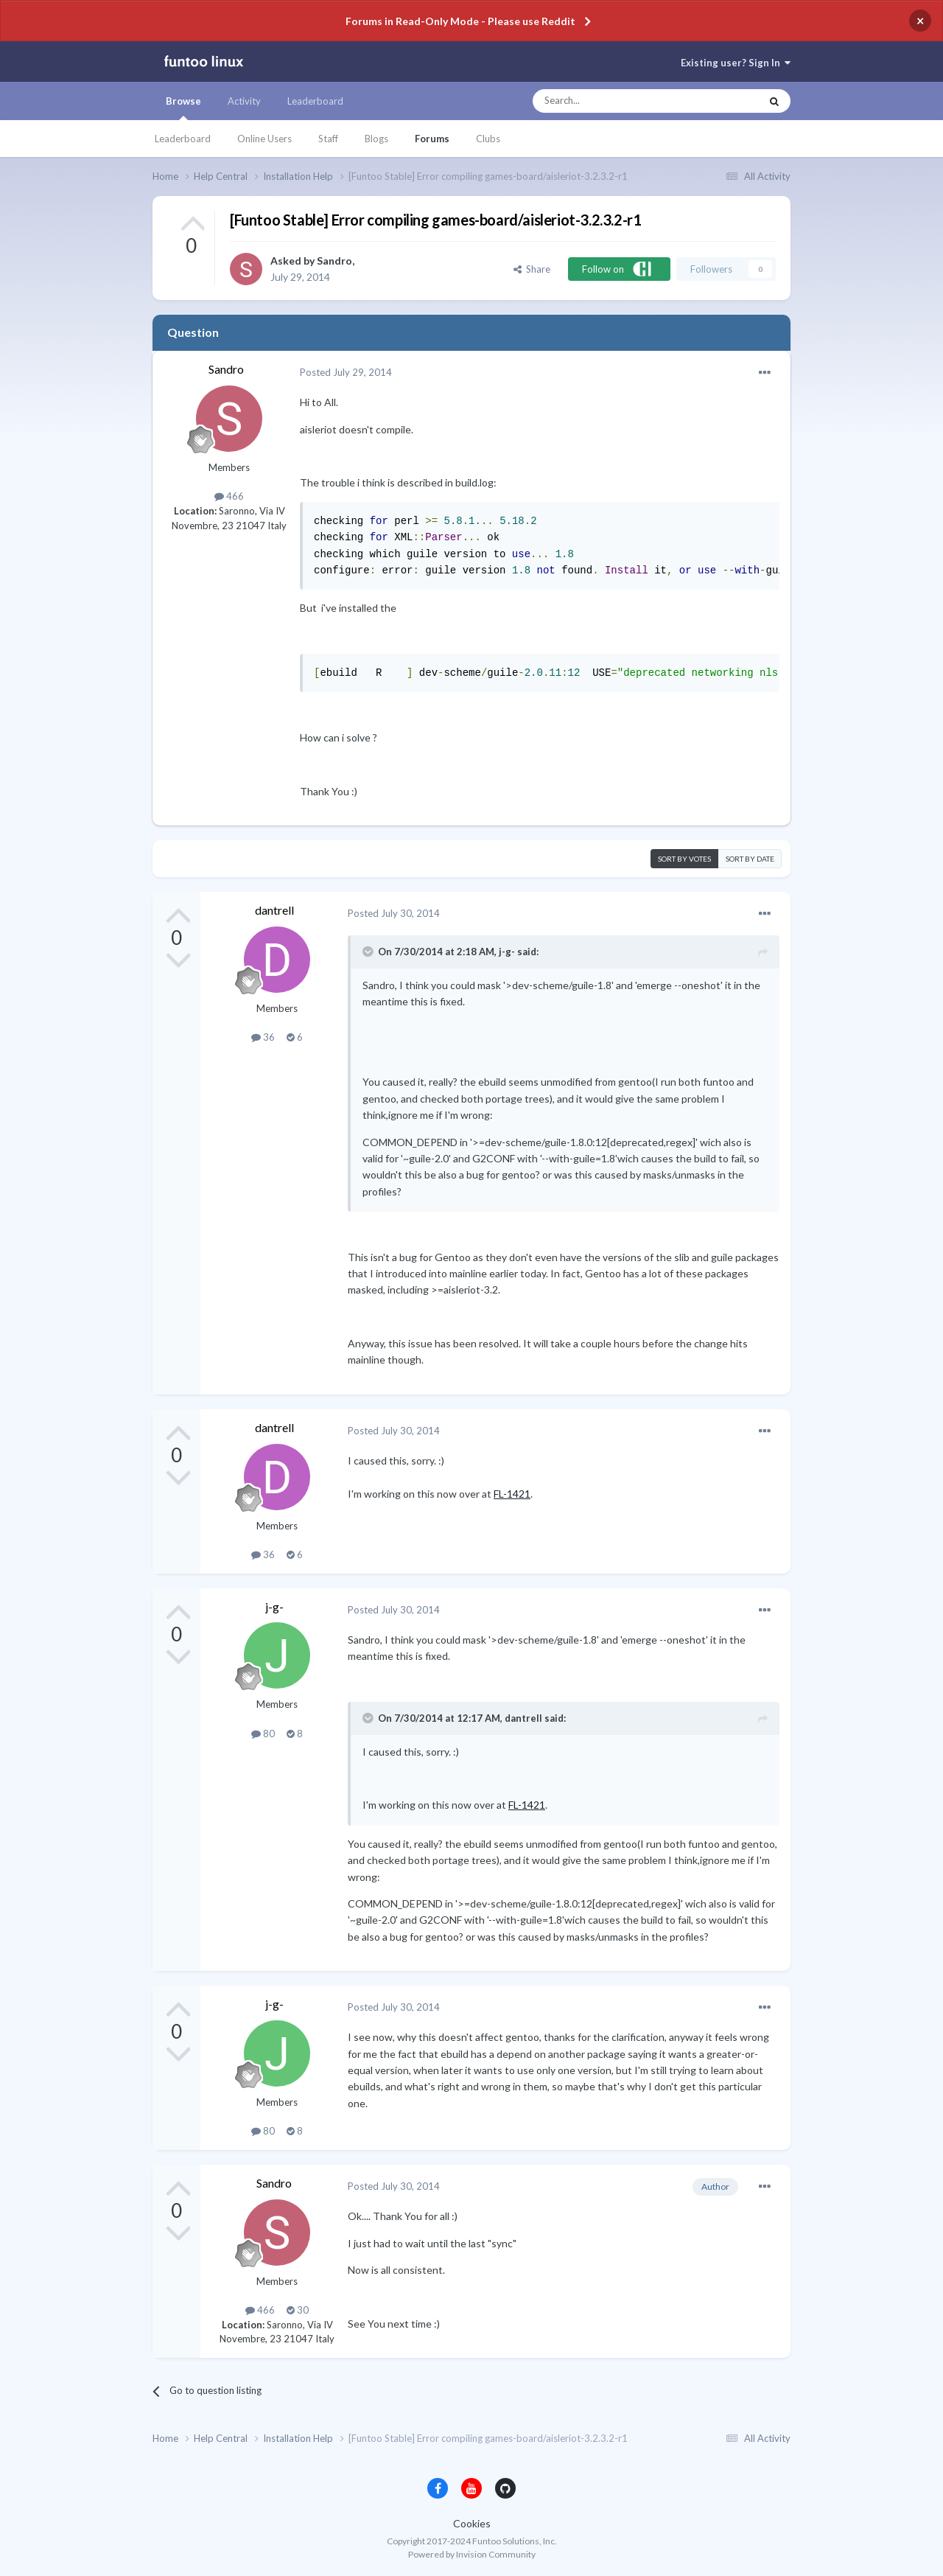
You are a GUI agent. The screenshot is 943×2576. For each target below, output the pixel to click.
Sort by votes (684, 858)
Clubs (488, 138)
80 (263, 1733)
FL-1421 (512, 1493)
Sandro (334, 260)
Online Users (264, 138)
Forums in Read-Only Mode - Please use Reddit (460, 21)
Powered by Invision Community (472, 2554)
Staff (328, 138)
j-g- (274, 1606)
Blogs (376, 138)
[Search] (617, 101)
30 (298, 2310)
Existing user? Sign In (735, 63)
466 (229, 496)
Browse (183, 107)
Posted (346, 372)
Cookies (472, 2523)
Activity (244, 101)
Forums (432, 138)
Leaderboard (183, 138)
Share (531, 269)
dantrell (274, 910)
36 (263, 1037)
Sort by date (750, 858)
